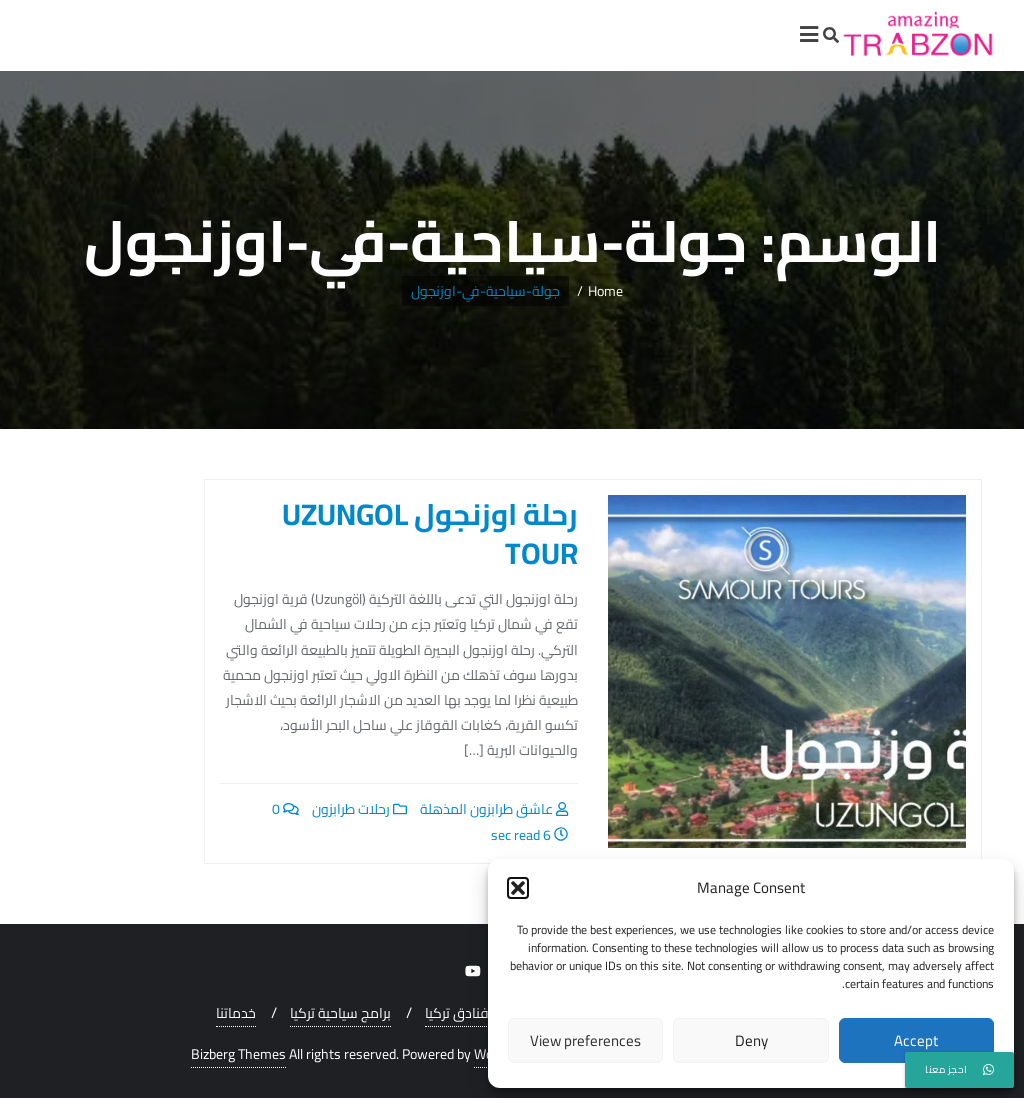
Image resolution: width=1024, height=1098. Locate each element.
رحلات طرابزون (359, 809)
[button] (518, 888)
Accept (916, 1040)
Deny (751, 1040)
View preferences (585, 1040)
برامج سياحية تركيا (340, 1013)
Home (605, 291)
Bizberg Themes (238, 1054)
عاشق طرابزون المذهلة (494, 809)
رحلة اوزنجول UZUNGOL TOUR (430, 533)
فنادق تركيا (457, 1013)
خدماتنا (236, 1013)
